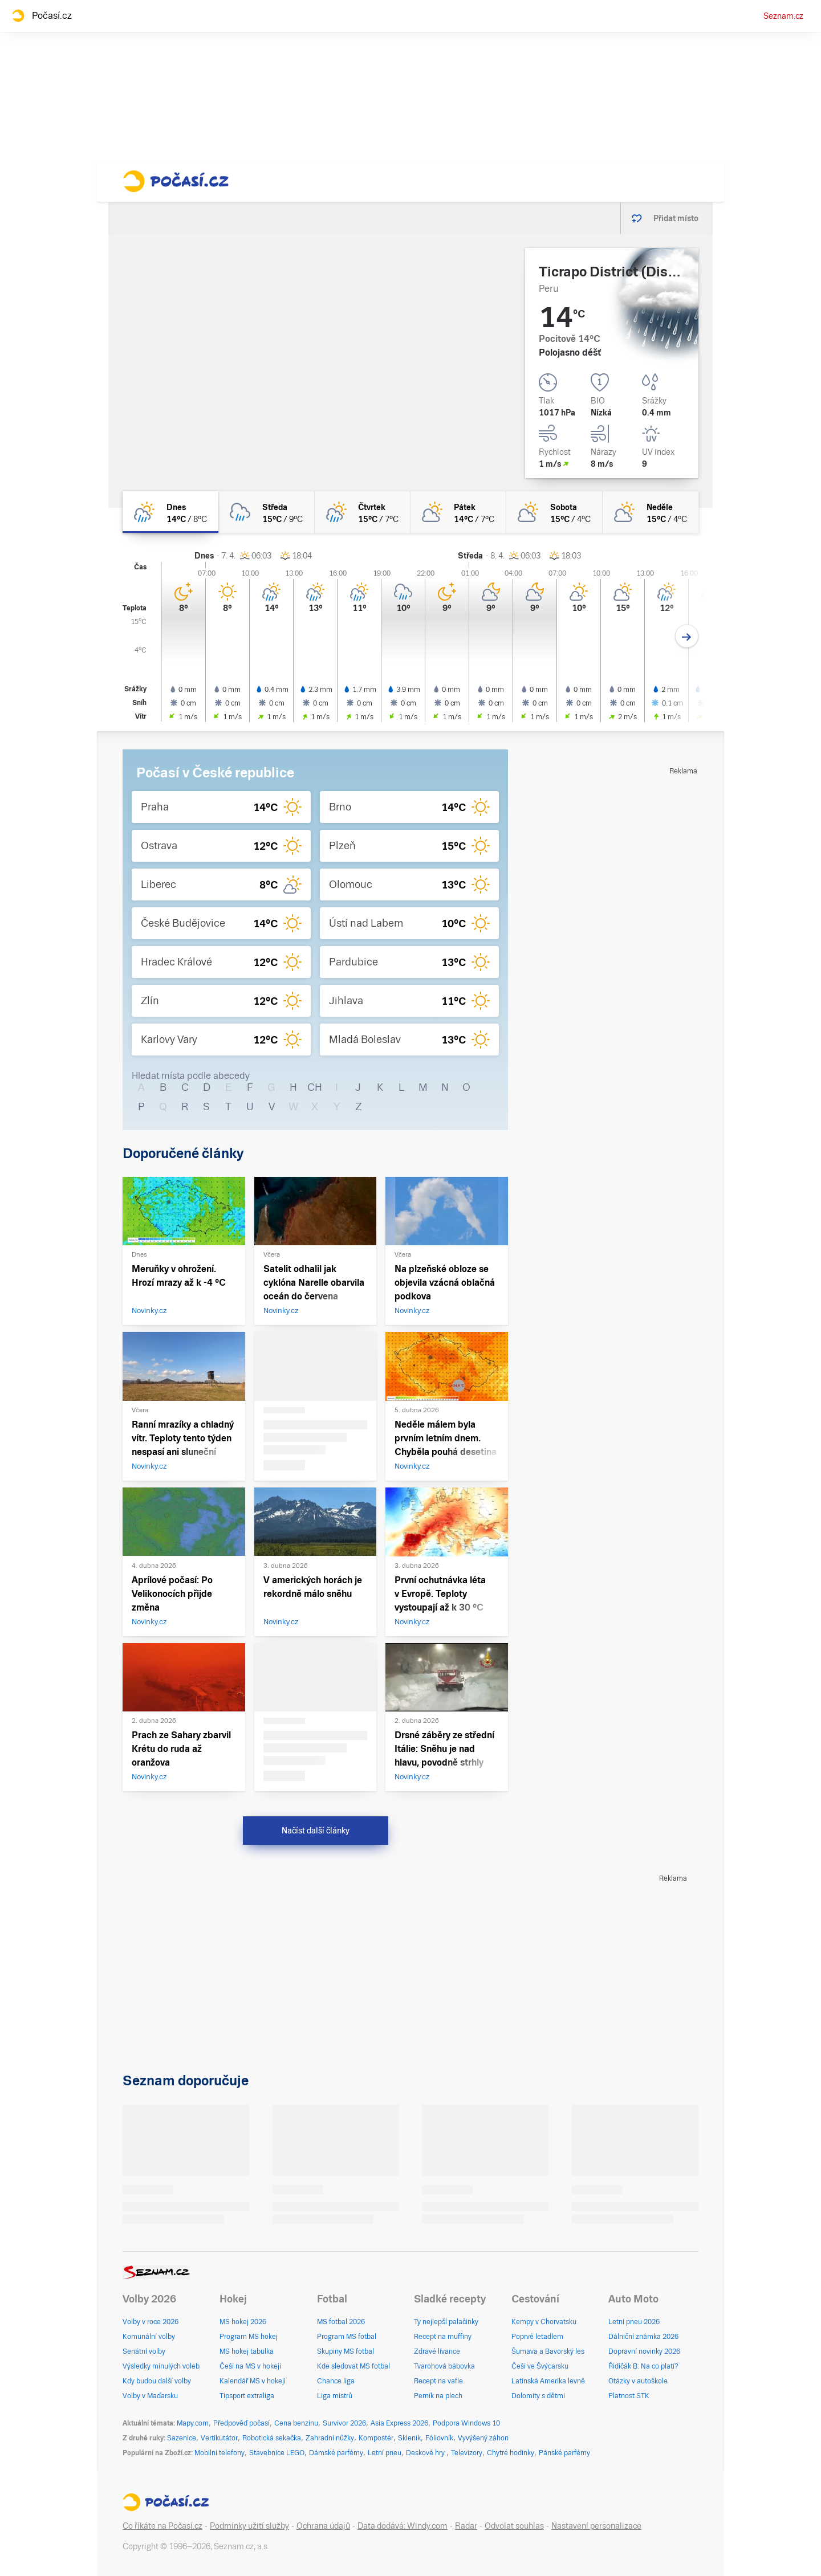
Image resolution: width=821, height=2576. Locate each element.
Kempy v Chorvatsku (543, 2322)
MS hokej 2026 (243, 2322)
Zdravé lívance (437, 2351)
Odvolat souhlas (514, 2525)
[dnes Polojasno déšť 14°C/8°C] (170, 512)
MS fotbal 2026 (341, 2322)
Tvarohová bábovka (444, 2366)
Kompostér (376, 2438)
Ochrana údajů (323, 2525)
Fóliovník (439, 2438)
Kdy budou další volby (157, 2381)
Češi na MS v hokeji (250, 2366)
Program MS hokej (249, 2337)
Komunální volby (149, 2337)
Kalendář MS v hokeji (253, 2381)
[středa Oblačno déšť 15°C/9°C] (266, 512)
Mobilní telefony (219, 2453)
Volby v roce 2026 (150, 2322)
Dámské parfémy (336, 2453)
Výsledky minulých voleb (161, 2366)
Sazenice (181, 2438)
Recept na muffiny (443, 2337)
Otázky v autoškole (638, 2381)
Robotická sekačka (271, 2438)
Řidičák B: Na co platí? (643, 2366)
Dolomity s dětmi (538, 2396)
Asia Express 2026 (399, 2423)
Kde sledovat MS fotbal (353, 2366)
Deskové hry (426, 2453)
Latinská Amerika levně (548, 2381)
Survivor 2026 (344, 2423)
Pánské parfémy (564, 2453)
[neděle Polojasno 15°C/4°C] (650, 512)
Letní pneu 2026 (634, 2322)
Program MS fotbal (346, 2337)
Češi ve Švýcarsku (539, 2366)
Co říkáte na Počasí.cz (162, 2525)
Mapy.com (193, 2423)
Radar (466, 2525)
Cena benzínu (296, 2423)
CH (314, 1087)
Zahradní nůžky (330, 2438)
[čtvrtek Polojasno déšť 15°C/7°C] (362, 512)
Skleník (409, 2438)
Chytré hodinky (510, 2453)
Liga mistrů (334, 2396)
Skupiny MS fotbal (345, 2351)
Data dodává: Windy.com (402, 2525)
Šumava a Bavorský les (547, 2351)
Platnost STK (628, 2396)
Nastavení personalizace (596, 2525)
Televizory (466, 2453)
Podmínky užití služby (249, 2525)
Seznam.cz (783, 16)
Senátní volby (144, 2351)
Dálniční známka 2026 (643, 2337)
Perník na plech (438, 2396)
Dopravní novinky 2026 (644, 2351)
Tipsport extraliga (247, 2396)
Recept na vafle (438, 2381)
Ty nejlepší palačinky (446, 2322)
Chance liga (336, 2381)
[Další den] (686, 636)
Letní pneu (384, 2453)
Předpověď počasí (241, 2423)
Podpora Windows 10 (466, 2423)
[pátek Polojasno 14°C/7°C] (458, 512)
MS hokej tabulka (247, 2351)
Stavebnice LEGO (276, 2453)
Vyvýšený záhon (483, 2438)
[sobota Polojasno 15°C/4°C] (554, 512)
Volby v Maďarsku (150, 2396)
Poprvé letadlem (537, 2337)
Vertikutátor (219, 2438)
